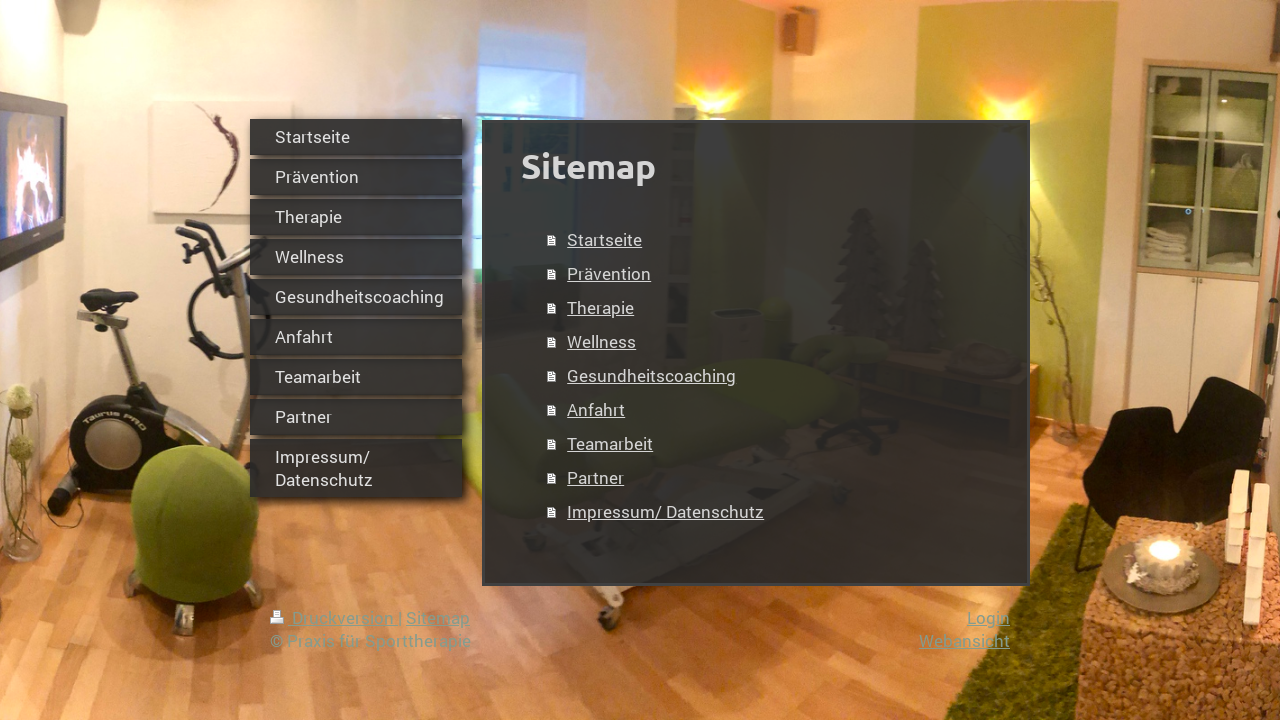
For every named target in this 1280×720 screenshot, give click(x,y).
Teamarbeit (610, 443)
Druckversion (334, 617)
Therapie (600, 307)
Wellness (601, 341)
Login (988, 617)
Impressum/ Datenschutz (665, 511)
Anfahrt (596, 409)
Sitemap (438, 617)
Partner (595, 477)
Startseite (604, 239)
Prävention (609, 273)
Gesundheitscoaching (651, 375)
